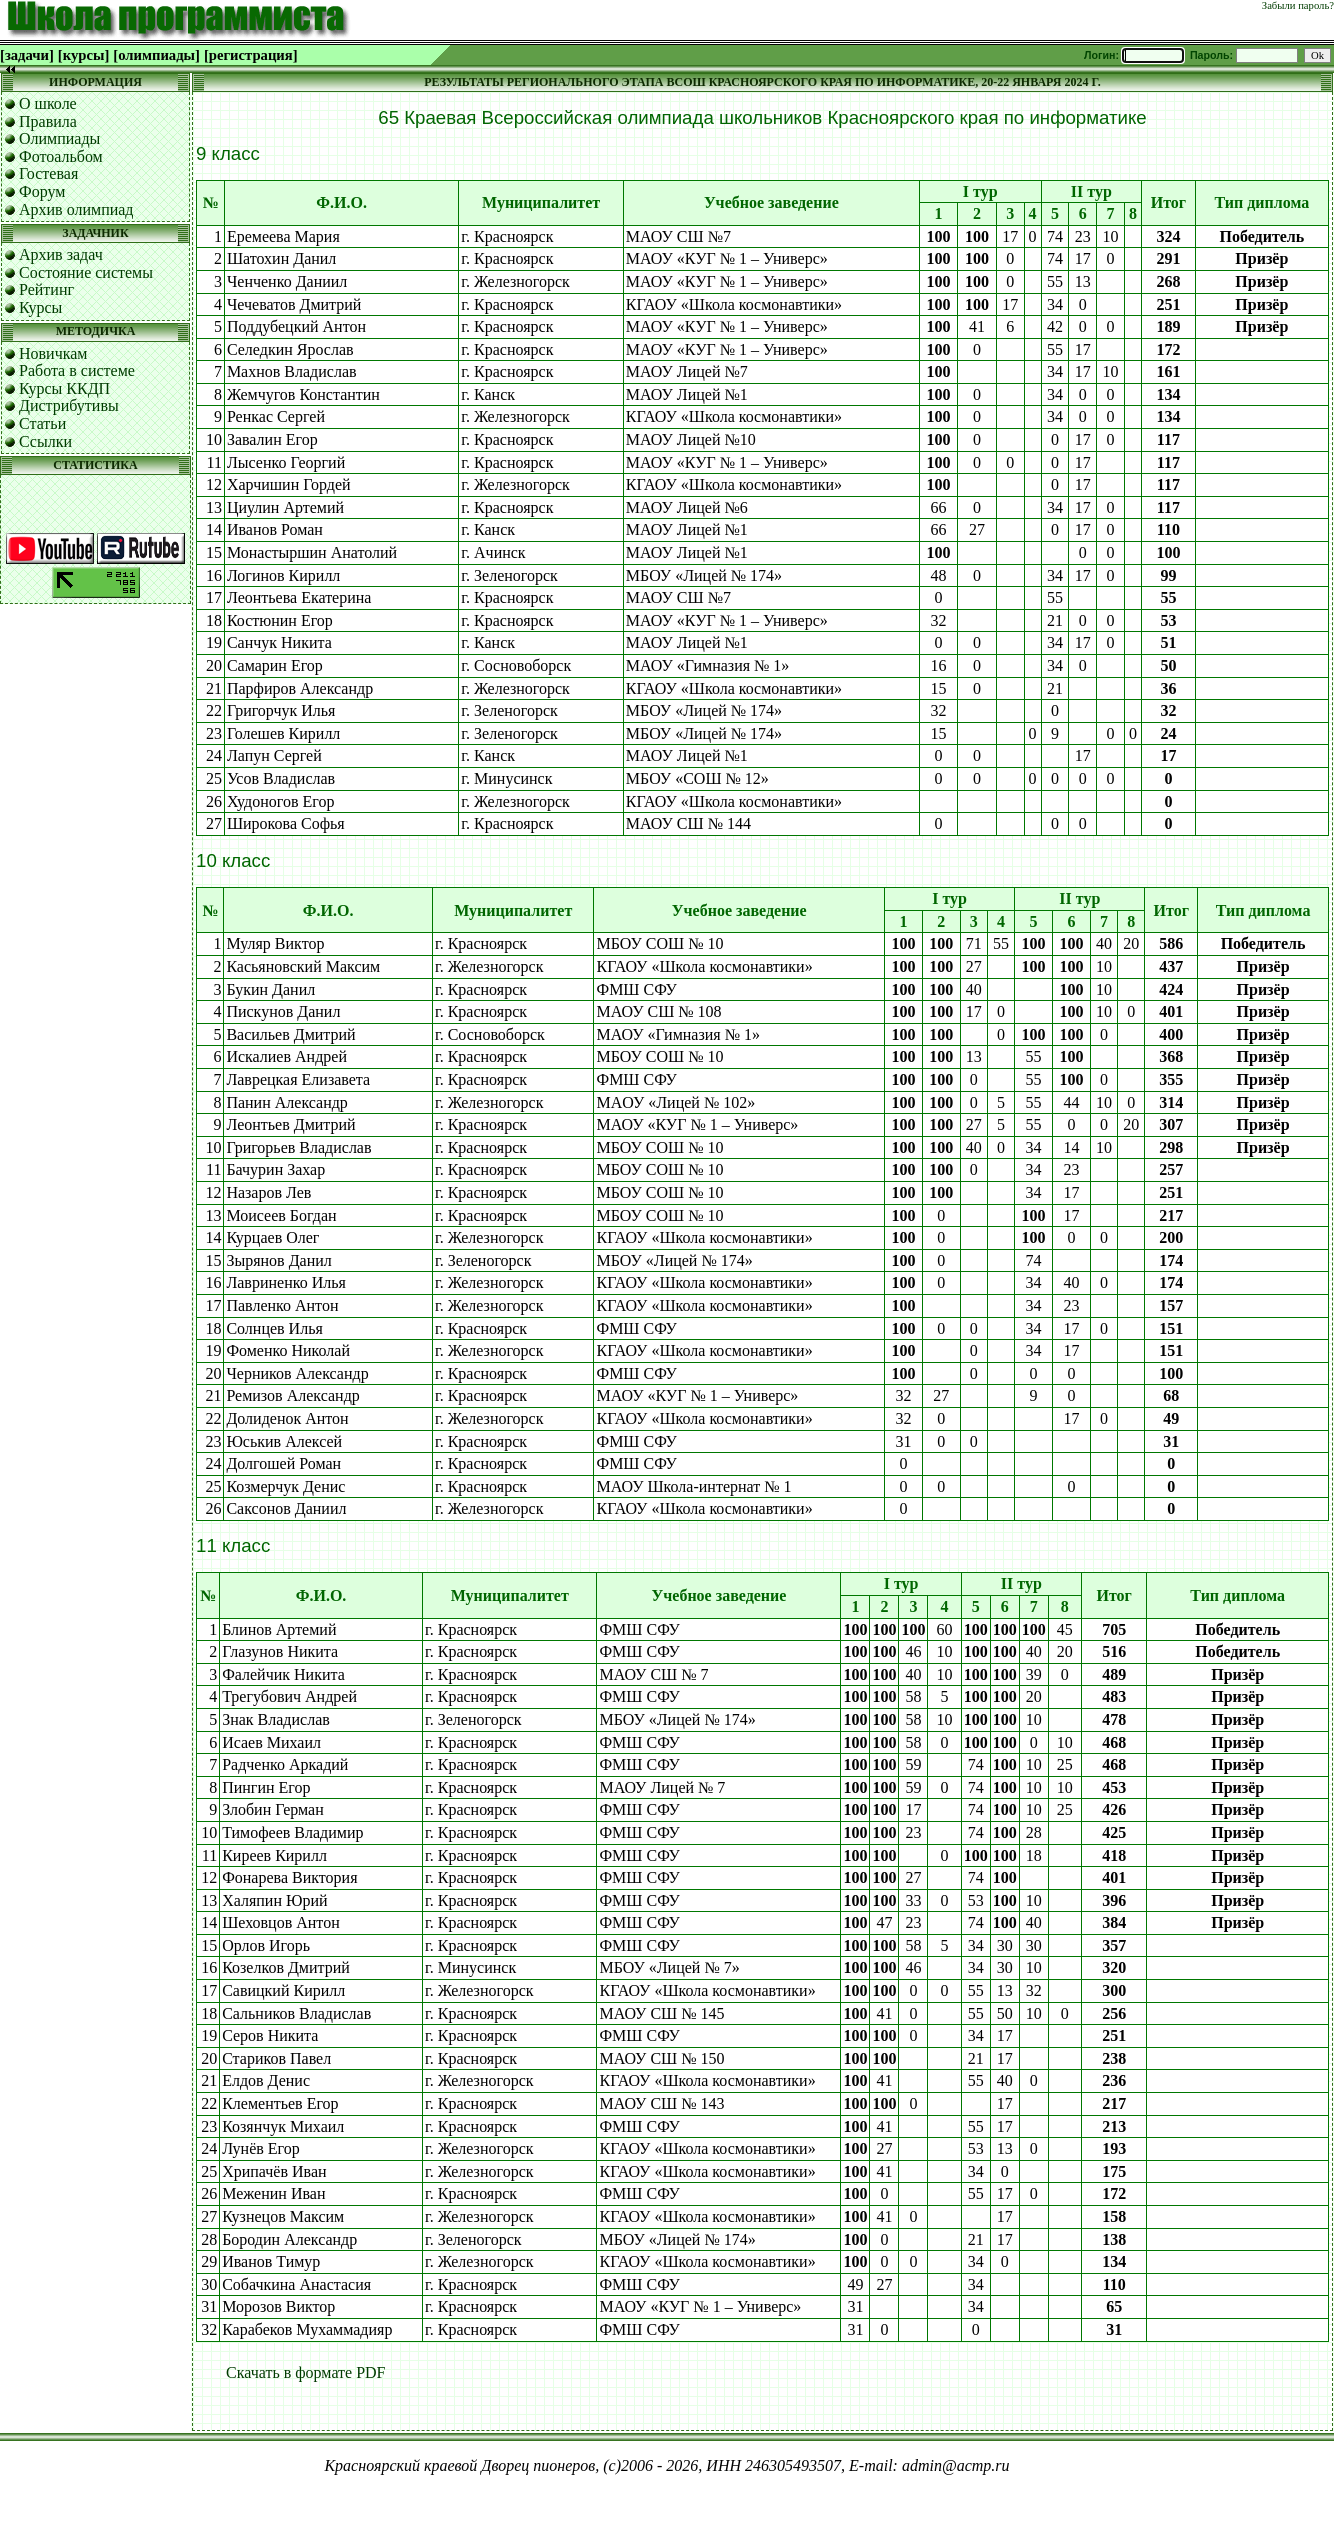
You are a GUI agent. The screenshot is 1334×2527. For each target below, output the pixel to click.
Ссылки (45, 441)
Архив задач (61, 254)
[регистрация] (251, 55)
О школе (48, 103)
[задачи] (27, 55)
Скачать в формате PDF (306, 2372)
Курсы (40, 307)
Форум (42, 191)
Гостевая (48, 173)
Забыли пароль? (1298, 5)
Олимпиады (59, 138)
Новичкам (53, 353)
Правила (48, 121)
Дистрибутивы (69, 405)
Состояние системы (86, 272)
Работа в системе (77, 370)
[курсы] (83, 55)
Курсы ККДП (64, 388)
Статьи (42, 423)
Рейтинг (46, 289)
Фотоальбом (61, 156)
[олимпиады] (156, 55)
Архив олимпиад (76, 209)
